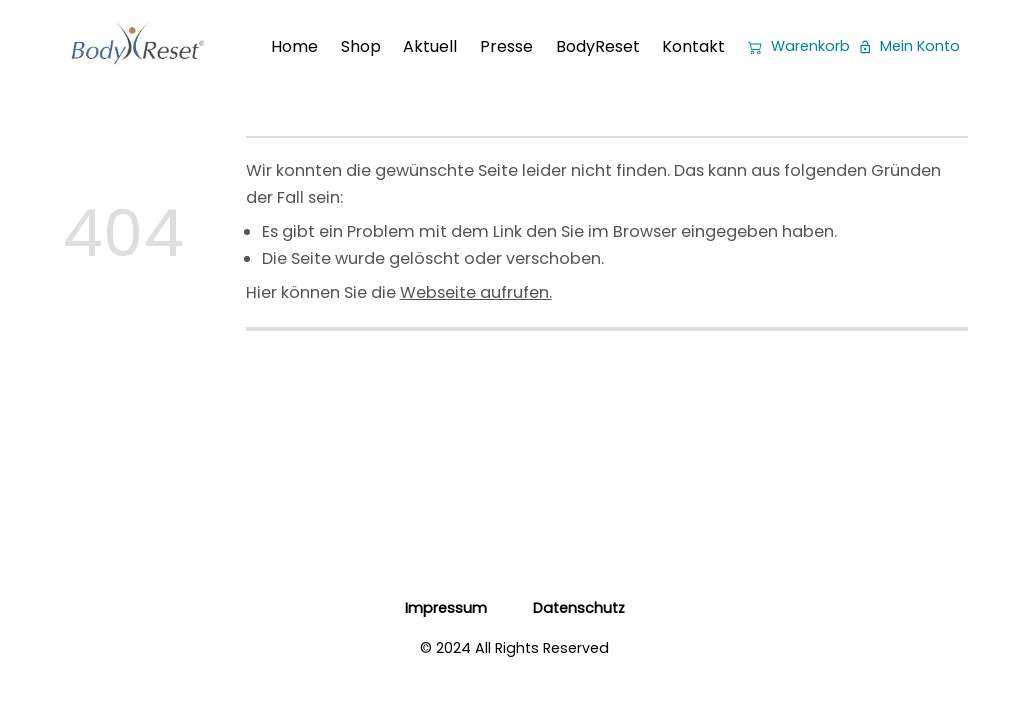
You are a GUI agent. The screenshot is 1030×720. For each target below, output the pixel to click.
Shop (361, 46)
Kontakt (693, 46)
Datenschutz (579, 608)
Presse (506, 46)
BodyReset (598, 46)
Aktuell (430, 46)
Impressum (446, 608)
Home (294, 46)
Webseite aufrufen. (476, 292)
